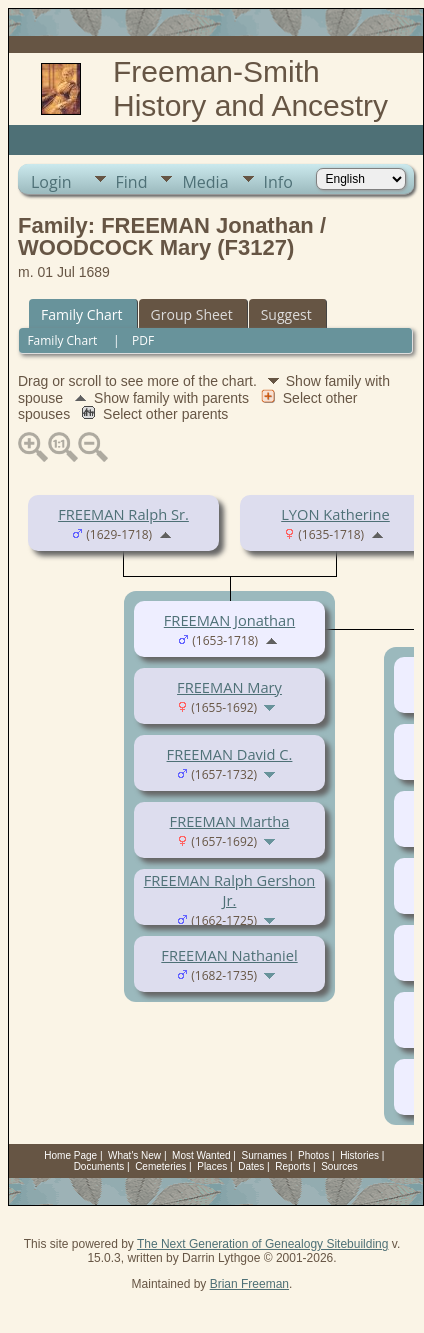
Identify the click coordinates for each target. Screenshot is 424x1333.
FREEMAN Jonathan (229, 620)
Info (278, 182)
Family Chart (82, 314)
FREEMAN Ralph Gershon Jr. (230, 890)
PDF (143, 340)
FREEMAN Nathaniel (229, 955)
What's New (134, 1155)
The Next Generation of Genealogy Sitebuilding (263, 1244)
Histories (359, 1155)
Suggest (286, 314)
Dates (251, 1166)
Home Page (70, 1155)
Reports (292, 1166)
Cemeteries (160, 1166)
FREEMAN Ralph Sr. (123, 514)
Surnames (265, 1155)
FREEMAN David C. (230, 754)
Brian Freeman (249, 1284)
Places (212, 1166)
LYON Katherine (335, 514)
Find (132, 182)
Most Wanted (201, 1155)
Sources (339, 1166)
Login (51, 182)
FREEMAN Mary (229, 687)
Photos (313, 1155)
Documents (99, 1166)
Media (205, 182)
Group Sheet (192, 314)
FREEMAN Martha (230, 821)
